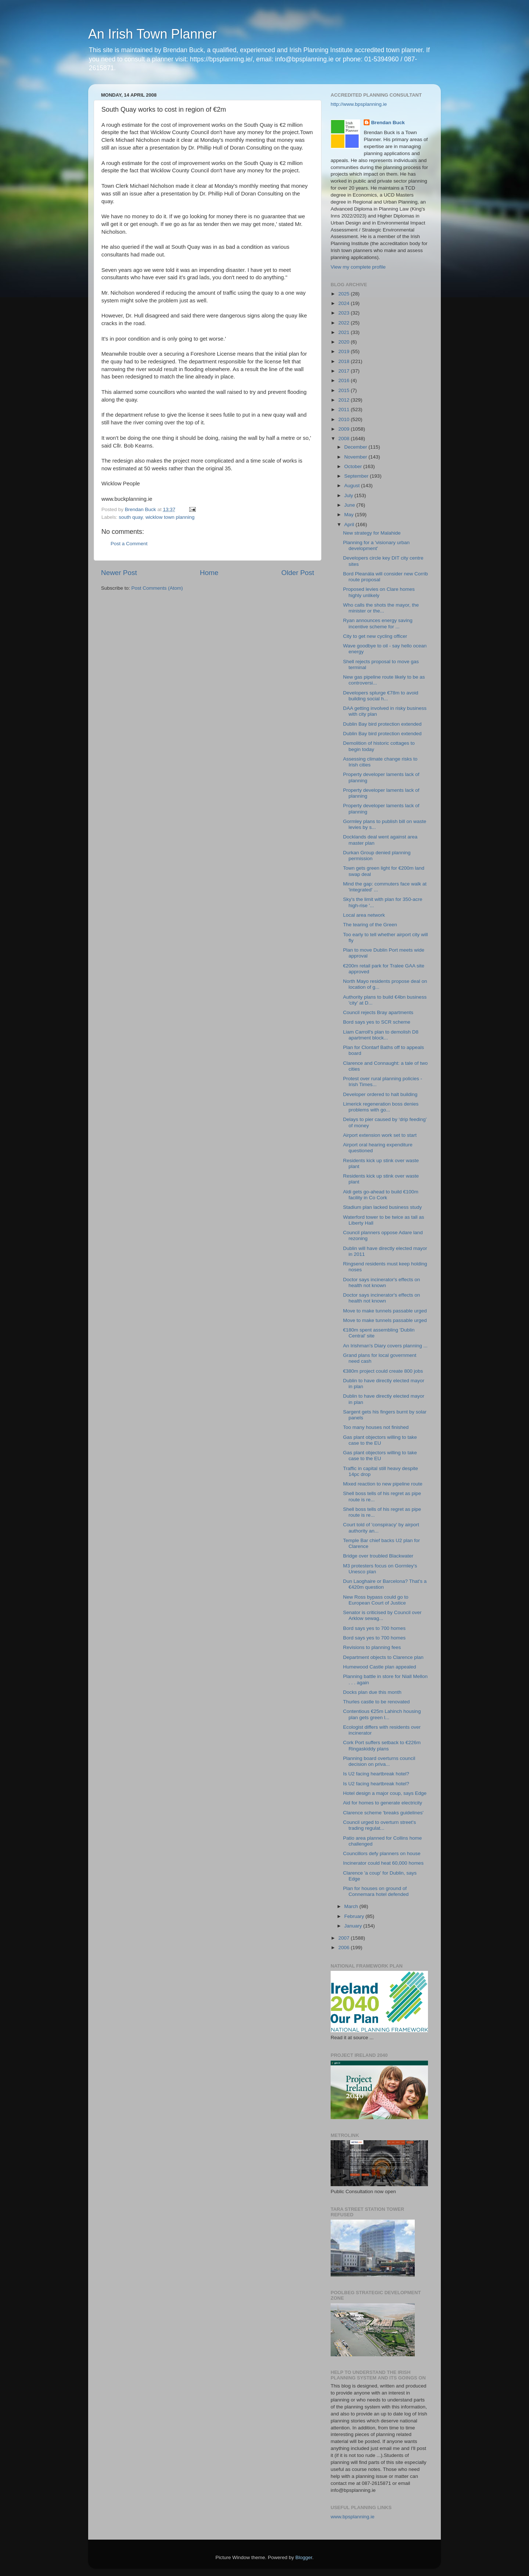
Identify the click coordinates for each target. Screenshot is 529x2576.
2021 (344, 332)
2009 (344, 429)
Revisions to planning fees (372, 1647)
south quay (131, 517)
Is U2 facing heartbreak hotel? (376, 1773)
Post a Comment (129, 543)
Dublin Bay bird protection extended (382, 724)
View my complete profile (358, 267)
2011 (344, 409)
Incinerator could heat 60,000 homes (383, 1863)
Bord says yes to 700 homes (374, 1628)
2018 (344, 361)
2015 (344, 390)
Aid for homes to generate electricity (382, 1803)
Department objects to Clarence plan (383, 1657)
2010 (344, 419)
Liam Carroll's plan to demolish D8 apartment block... (380, 1035)
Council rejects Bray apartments (378, 1012)
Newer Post (119, 572)
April (350, 524)
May (349, 514)
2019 (344, 351)
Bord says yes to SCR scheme (376, 1022)
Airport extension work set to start (380, 1135)
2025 (344, 294)
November (356, 457)
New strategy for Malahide (372, 533)
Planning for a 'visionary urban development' (376, 545)
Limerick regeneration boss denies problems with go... (381, 1107)
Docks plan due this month (372, 1692)
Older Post (297, 572)
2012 (344, 400)
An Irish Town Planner (152, 34)
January (353, 1926)
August (352, 485)
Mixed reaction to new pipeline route (382, 1484)
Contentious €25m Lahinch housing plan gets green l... (382, 1714)
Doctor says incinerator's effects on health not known (381, 1282)
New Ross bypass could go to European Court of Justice (376, 1600)
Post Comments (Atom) (157, 588)
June (350, 505)
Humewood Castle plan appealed (379, 1667)
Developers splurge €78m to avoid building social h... (380, 695)
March (351, 1906)
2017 (344, 371)
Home (209, 572)
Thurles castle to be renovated (376, 1701)
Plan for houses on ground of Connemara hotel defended (376, 1891)
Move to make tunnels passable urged (385, 1311)
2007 (344, 1938)
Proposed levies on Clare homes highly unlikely (379, 592)
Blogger (303, 2557)
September (357, 476)
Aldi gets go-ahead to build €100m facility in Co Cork (380, 1194)
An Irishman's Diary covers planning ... (385, 1345)
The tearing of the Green (370, 924)
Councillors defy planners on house (382, 1853)
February (355, 1916)
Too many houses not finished (376, 1427)
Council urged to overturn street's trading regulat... (379, 1825)
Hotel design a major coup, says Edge (385, 1793)
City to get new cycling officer (375, 636)
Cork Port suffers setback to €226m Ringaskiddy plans (382, 1745)
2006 (344, 1947)
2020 (344, 342)
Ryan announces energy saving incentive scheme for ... (378, 623)
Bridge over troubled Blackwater (378, 1556)
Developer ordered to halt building (380, 1094)
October (353, 466)
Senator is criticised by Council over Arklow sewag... (382, 1615)
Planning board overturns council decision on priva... (379, 1761)
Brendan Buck (388, 122)
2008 (344, 438)
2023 (344, 313)
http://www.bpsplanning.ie (359, 104)
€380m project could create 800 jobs (383, 1371)
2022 (344, 323)
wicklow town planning (170, 517)
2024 (344, 303)
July (349, 495)
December (356, 447)
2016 (344, 380)
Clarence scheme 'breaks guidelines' (383, 1812)
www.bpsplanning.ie (352, 2516)
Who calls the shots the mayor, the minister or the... (381, 608)
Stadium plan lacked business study (382, 1207)
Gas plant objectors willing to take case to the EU (380, 1440)
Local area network (364, 915)
